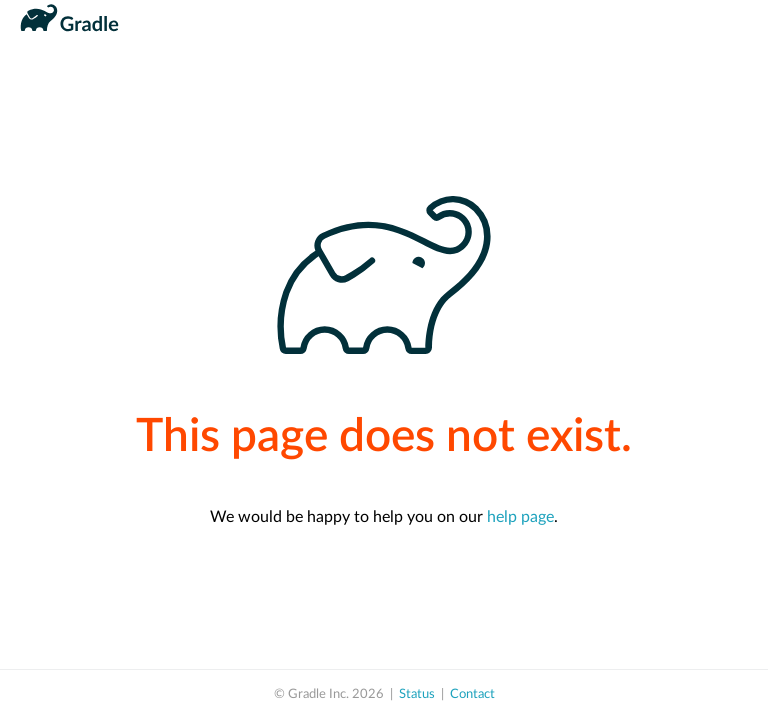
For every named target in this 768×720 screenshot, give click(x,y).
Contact (472, 694)
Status (417, 694)
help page (520, 517)
